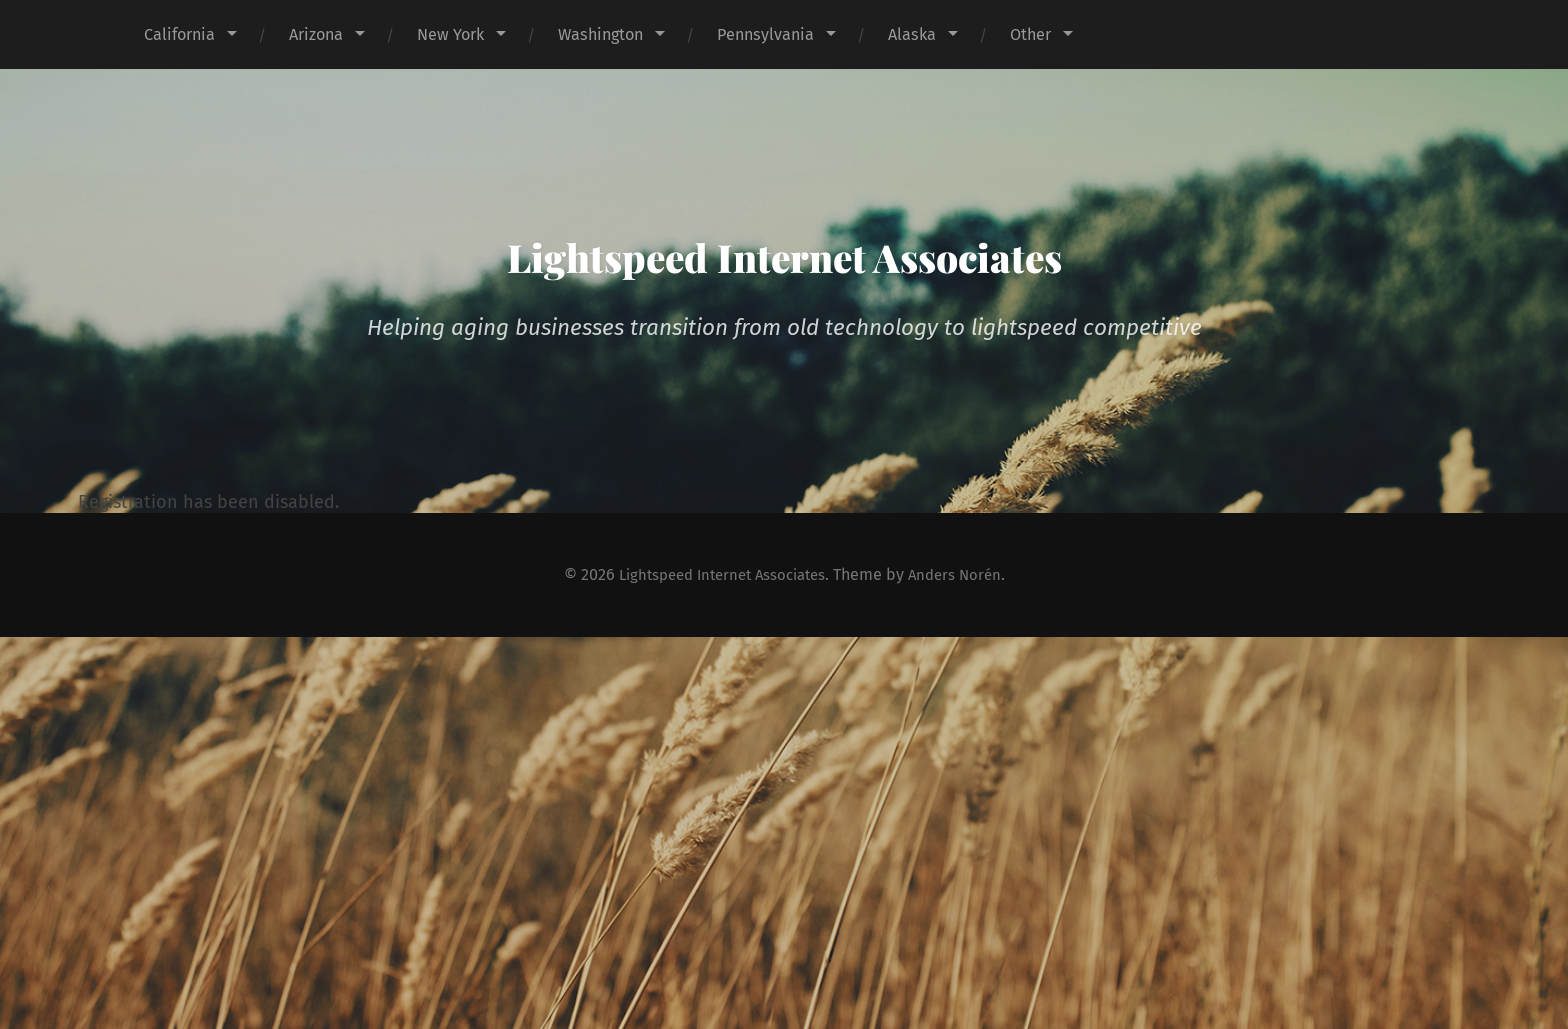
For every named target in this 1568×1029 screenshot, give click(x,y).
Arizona (316, 34)
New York (450, 34)
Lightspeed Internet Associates (784, 251)
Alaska (912, 34)
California (179, 34)
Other (1030, 34)
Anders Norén (965, 574)
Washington (600, 34)
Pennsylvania (765, 34)
